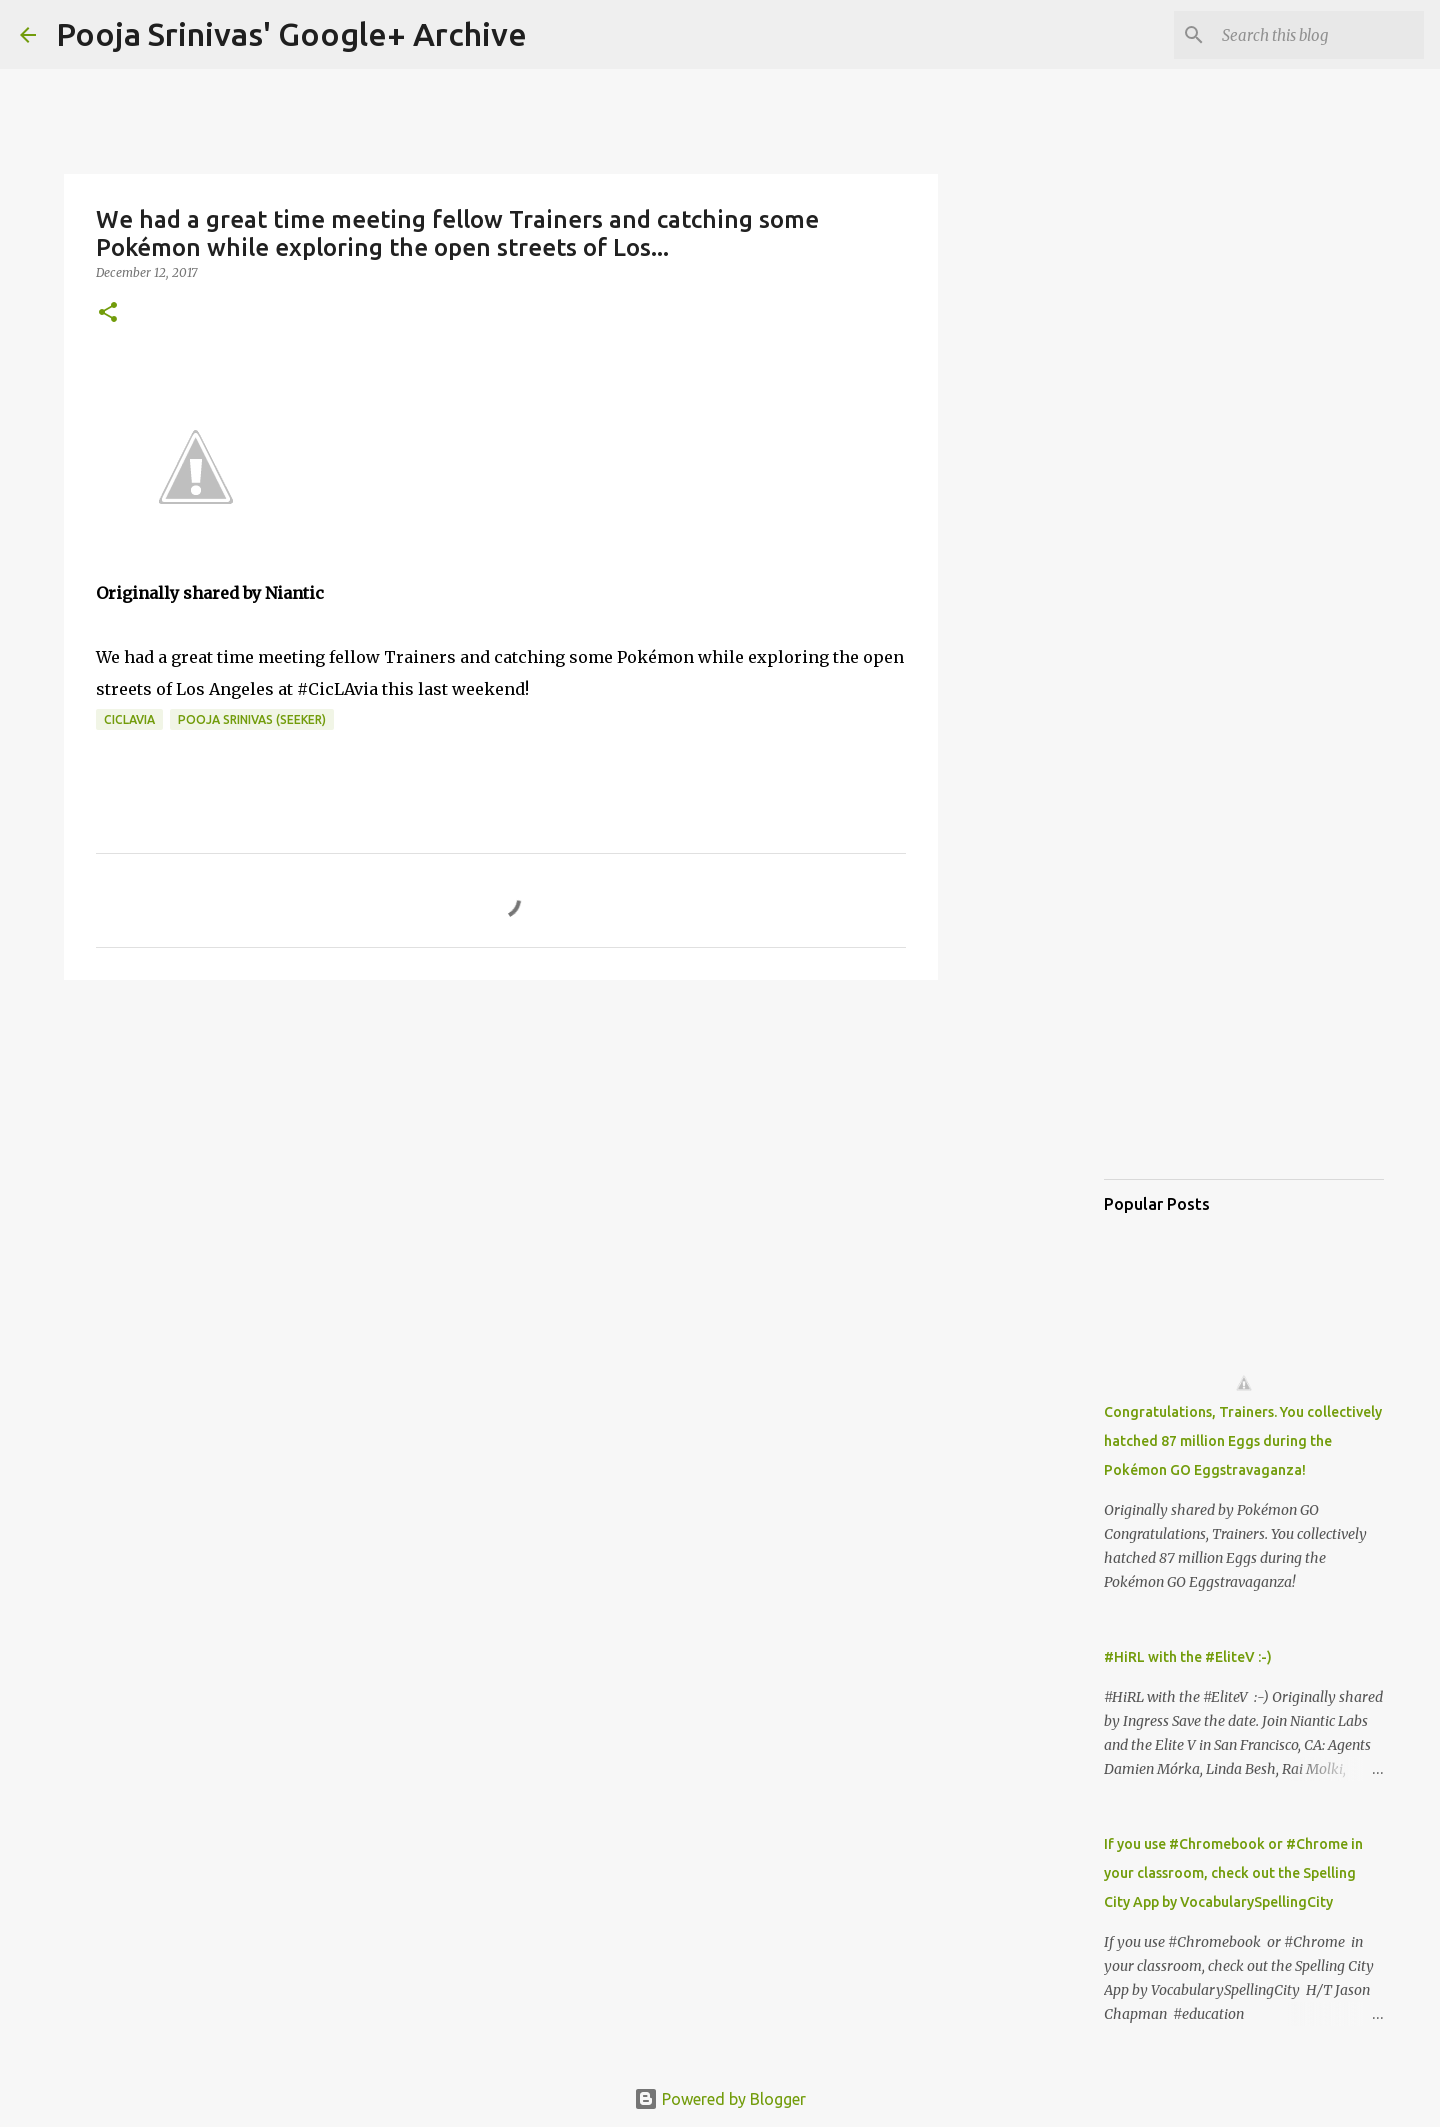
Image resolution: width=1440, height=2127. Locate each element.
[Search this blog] (1319, 35)
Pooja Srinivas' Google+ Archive (291, 34)
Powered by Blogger (720, 2099)
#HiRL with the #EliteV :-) (1188, 1657)
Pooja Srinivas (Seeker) (252, 719)
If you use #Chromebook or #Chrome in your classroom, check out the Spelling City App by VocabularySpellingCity (1233, 1873)
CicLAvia (129, 719)
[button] (108, 313)
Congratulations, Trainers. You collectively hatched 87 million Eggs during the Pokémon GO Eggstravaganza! (1243, 1441)
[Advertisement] (501, 1150)
